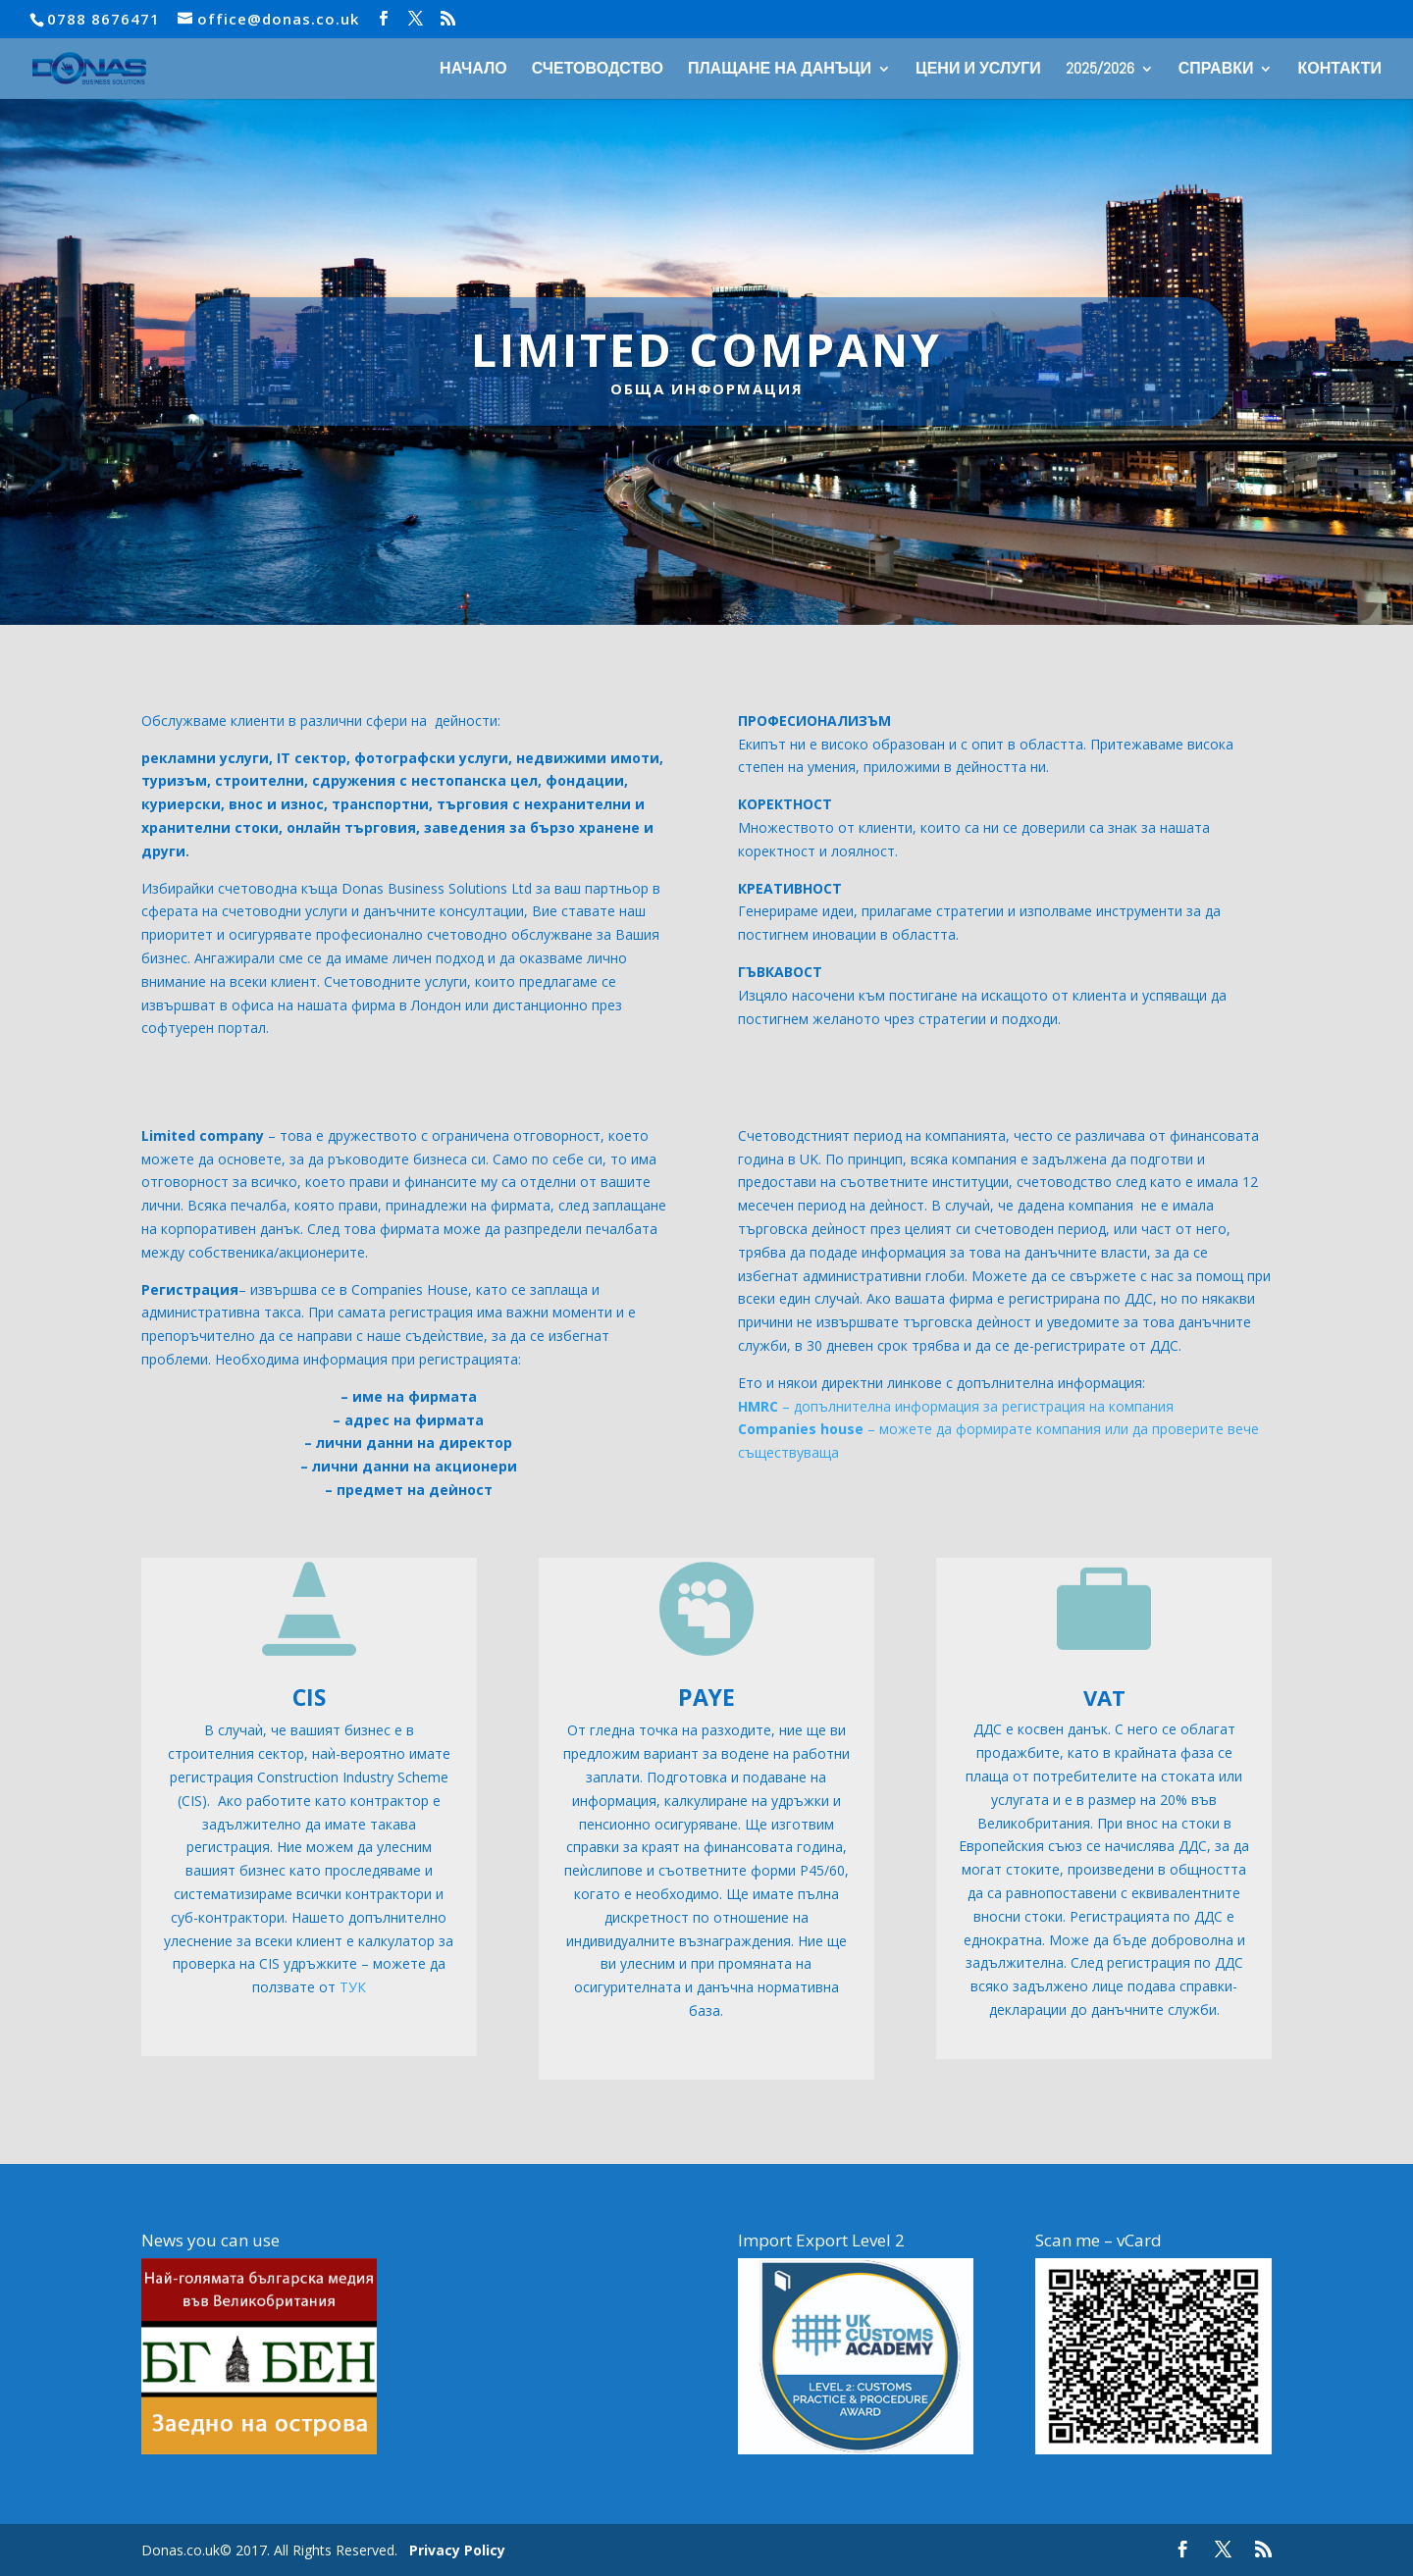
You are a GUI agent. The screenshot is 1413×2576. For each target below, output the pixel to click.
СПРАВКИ (1216, 70)
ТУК (353, 1987)
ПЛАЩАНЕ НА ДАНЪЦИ (779, 70)
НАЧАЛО (473, 70)
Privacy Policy (457, 2550)
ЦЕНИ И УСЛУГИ (978, 70)
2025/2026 (1100, 70)
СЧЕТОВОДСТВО (597, 70)
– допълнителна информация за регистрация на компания (956, 1406)
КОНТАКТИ (1339, 70)
